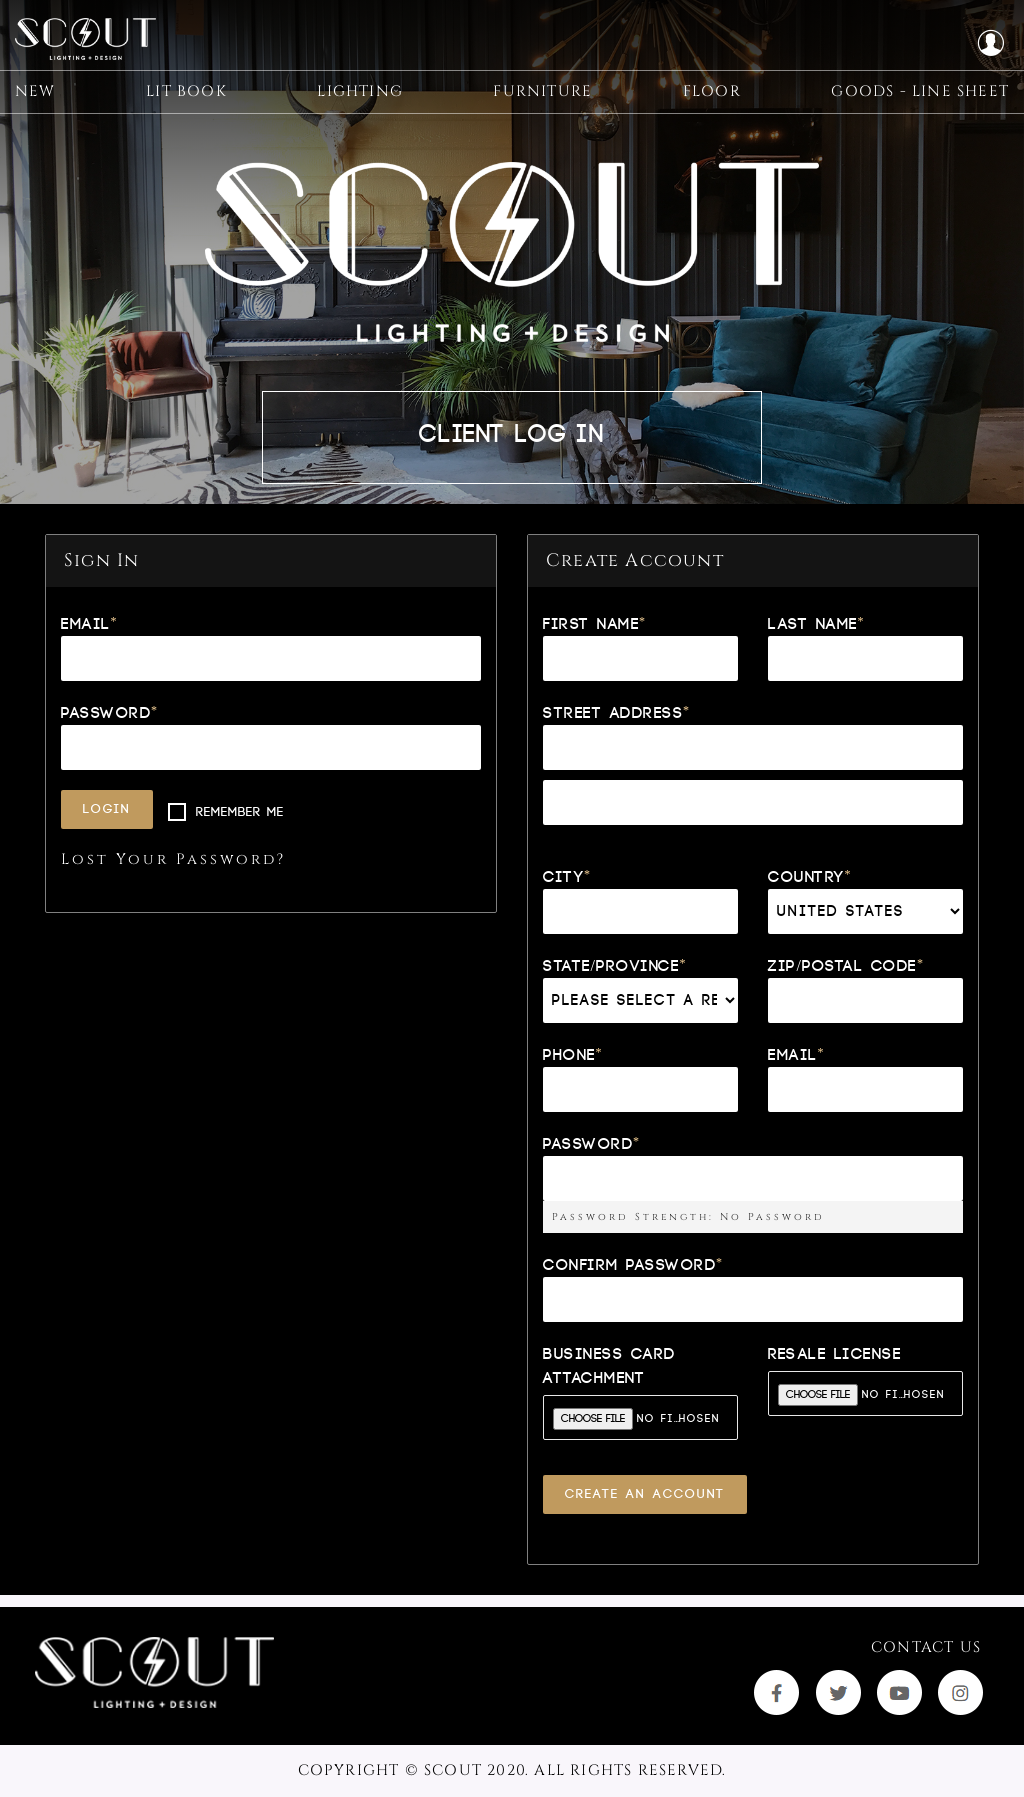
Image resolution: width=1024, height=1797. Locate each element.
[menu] (512, 109)
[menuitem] (35, 109)
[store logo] (95, 43)
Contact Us (926, 1647)
